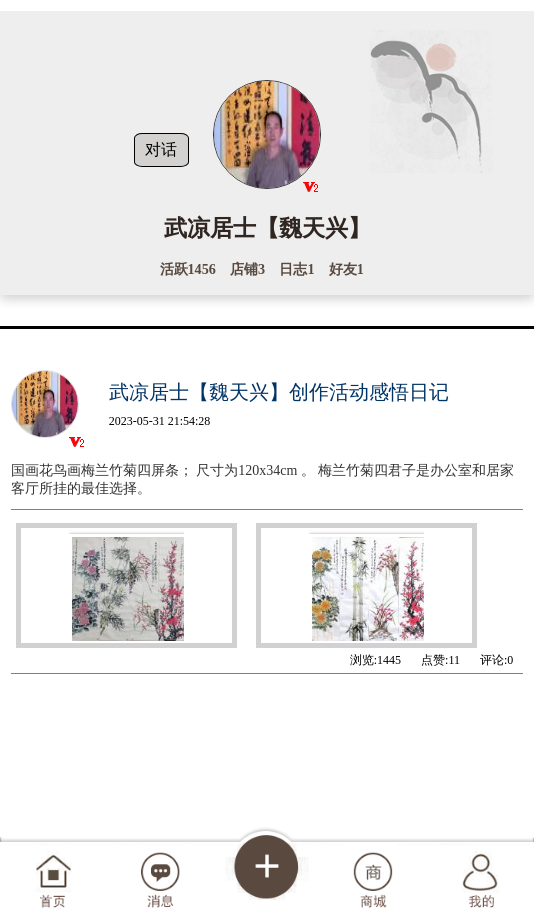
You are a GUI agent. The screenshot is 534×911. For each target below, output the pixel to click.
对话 (161, 149)
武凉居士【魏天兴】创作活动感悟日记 (279, 392)
